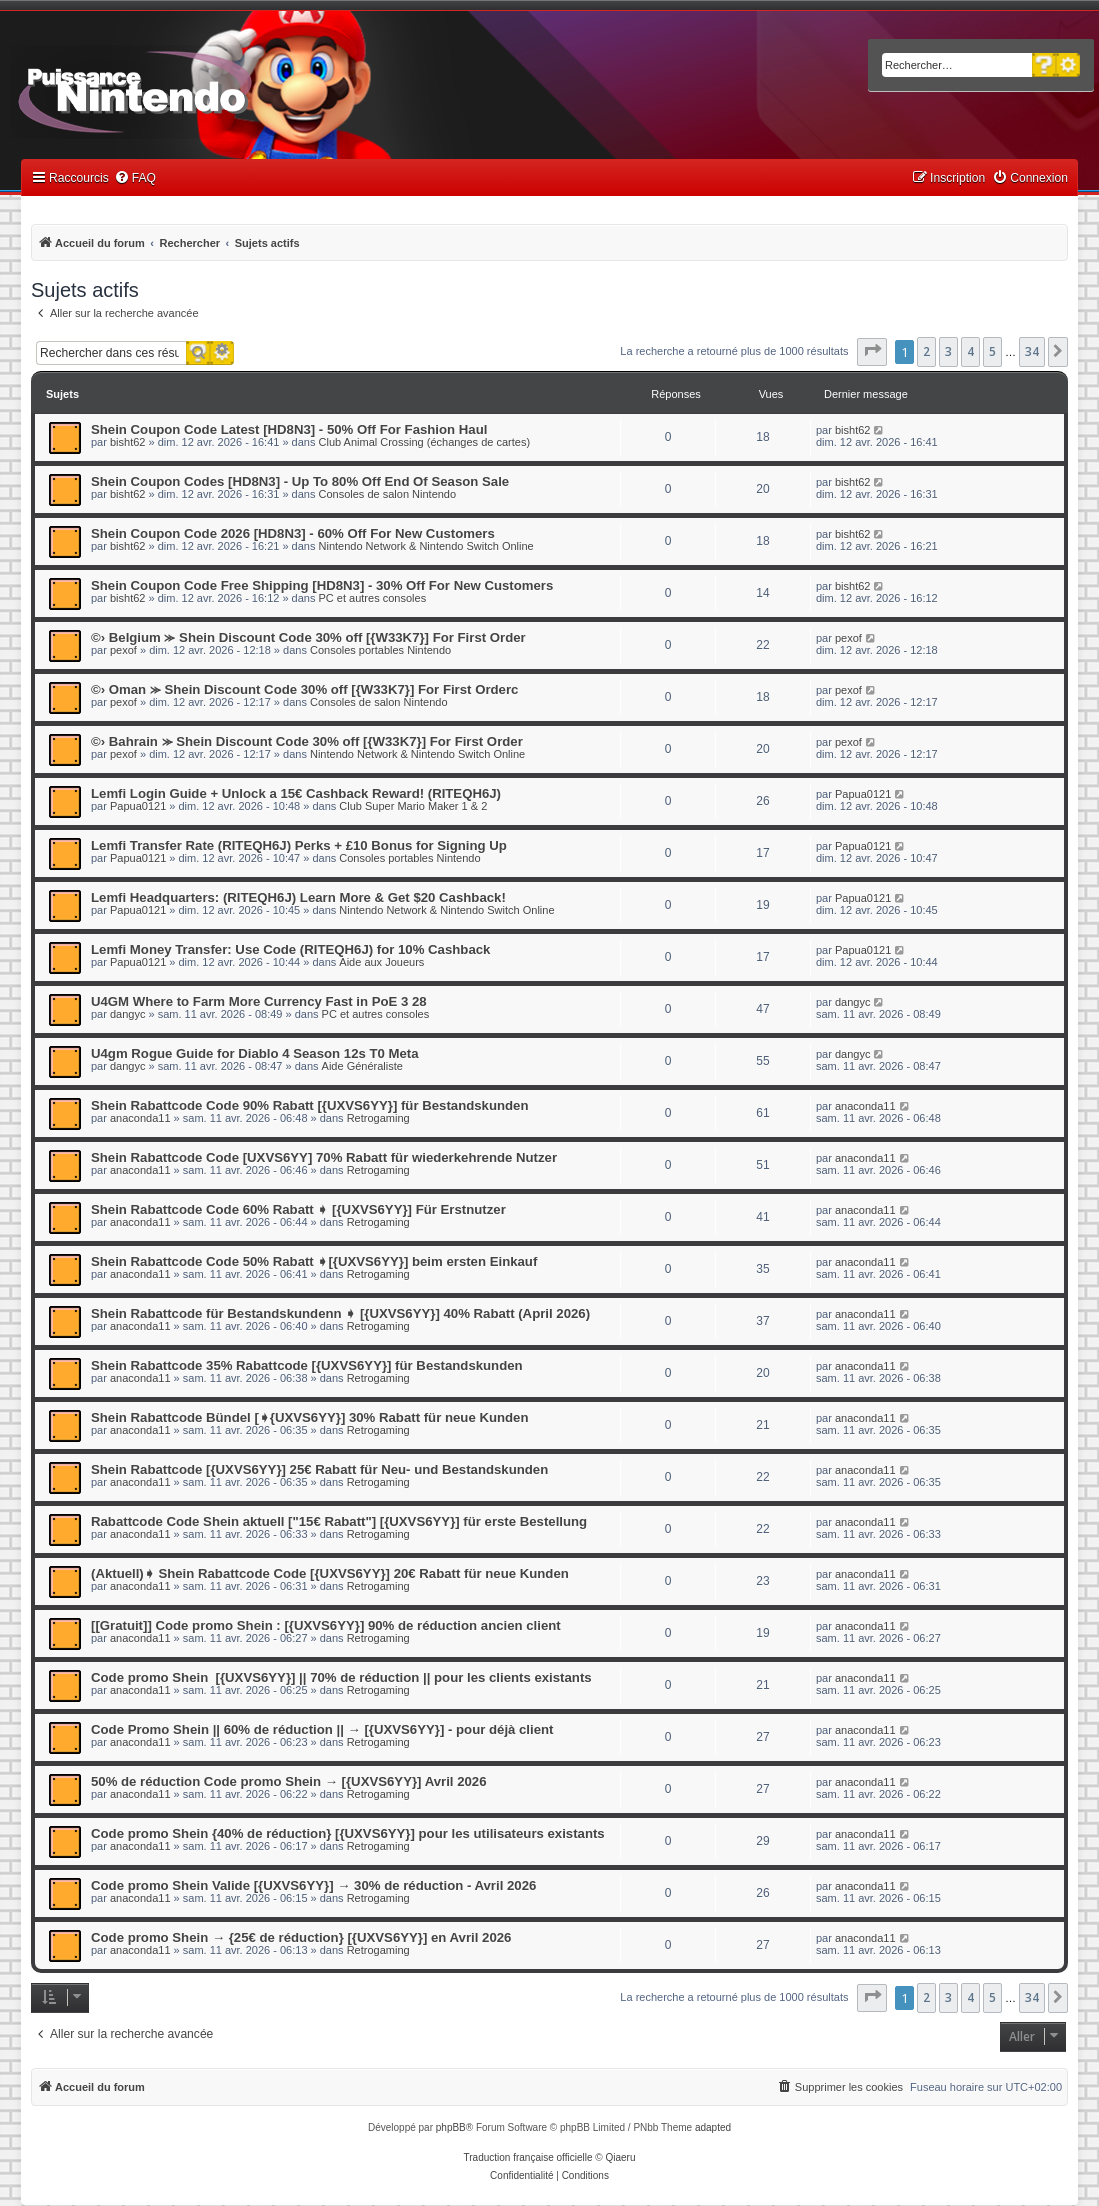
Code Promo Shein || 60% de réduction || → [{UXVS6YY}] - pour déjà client (322, 1729)
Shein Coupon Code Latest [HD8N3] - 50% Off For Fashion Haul (289, 429)
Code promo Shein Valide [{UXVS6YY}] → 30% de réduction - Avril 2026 (313, 1885)
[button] (872, 352)
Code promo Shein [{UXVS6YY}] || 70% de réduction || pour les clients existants (341, 1677)
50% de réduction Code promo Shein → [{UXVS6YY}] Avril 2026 (288, 1781)
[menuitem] (135, 178)
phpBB (451, 2127)
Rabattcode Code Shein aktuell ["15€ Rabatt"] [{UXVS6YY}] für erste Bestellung (339, 1521)
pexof (123, 650)
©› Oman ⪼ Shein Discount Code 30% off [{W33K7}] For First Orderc (304, 689)
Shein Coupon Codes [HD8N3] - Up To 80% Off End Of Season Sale (300, 481)
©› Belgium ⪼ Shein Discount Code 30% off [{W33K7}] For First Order (308, 637)
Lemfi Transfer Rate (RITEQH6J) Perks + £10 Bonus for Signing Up (299, 845)
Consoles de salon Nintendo (388, 494)
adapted (713, 2127)
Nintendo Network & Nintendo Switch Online (426, 546)
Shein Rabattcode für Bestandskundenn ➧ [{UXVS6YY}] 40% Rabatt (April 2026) (340, 1313)
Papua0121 (138, 806)
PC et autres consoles (373, 598)
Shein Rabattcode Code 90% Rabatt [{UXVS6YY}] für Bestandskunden (309, 1105)
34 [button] (1032, 351)
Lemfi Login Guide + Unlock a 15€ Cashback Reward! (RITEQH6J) (296, 793)
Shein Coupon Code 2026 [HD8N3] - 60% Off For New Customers (293, 533)
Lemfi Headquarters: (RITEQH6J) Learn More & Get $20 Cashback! (298, 897)
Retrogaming (378, 1118)
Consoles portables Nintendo (380, 650)
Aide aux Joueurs (381, 962)
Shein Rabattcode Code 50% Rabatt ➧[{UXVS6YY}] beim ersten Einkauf (314, 1261)
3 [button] (948, 351)
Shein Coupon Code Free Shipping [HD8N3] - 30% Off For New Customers (322, 585)
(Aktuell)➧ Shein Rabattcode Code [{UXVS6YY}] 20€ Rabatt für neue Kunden (330, 1573)
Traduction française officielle (528, 2157)
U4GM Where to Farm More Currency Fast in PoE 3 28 (259, 1001)
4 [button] (970, 351)
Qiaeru (620, 2157)
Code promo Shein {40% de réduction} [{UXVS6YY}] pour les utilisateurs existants (348, 1833)
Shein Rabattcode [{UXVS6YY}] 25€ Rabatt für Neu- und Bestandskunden (319, 1469)
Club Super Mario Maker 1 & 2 (413, 806)
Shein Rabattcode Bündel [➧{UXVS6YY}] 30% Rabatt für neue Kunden (309, 1417)
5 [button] (992, 351)
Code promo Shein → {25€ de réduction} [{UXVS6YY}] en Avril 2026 (301, 1937)
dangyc (127, 1014)
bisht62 (127, 442)
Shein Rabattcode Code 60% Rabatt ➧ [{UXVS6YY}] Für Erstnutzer (298, 1209)
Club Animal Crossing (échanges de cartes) (425, 442)
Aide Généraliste (362, 1066)
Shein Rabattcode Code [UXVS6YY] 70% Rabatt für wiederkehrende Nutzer (324, 1157)
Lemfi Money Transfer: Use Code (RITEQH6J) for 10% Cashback (290, 949)
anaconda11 (140, 1118)
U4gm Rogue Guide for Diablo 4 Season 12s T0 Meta (255, 1053)
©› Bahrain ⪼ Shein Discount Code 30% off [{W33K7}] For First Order (307, 741)
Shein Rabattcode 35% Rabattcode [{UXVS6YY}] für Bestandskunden (307, 1365)
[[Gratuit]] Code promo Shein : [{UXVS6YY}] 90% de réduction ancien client (326, 1625)
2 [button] (926, 351)
